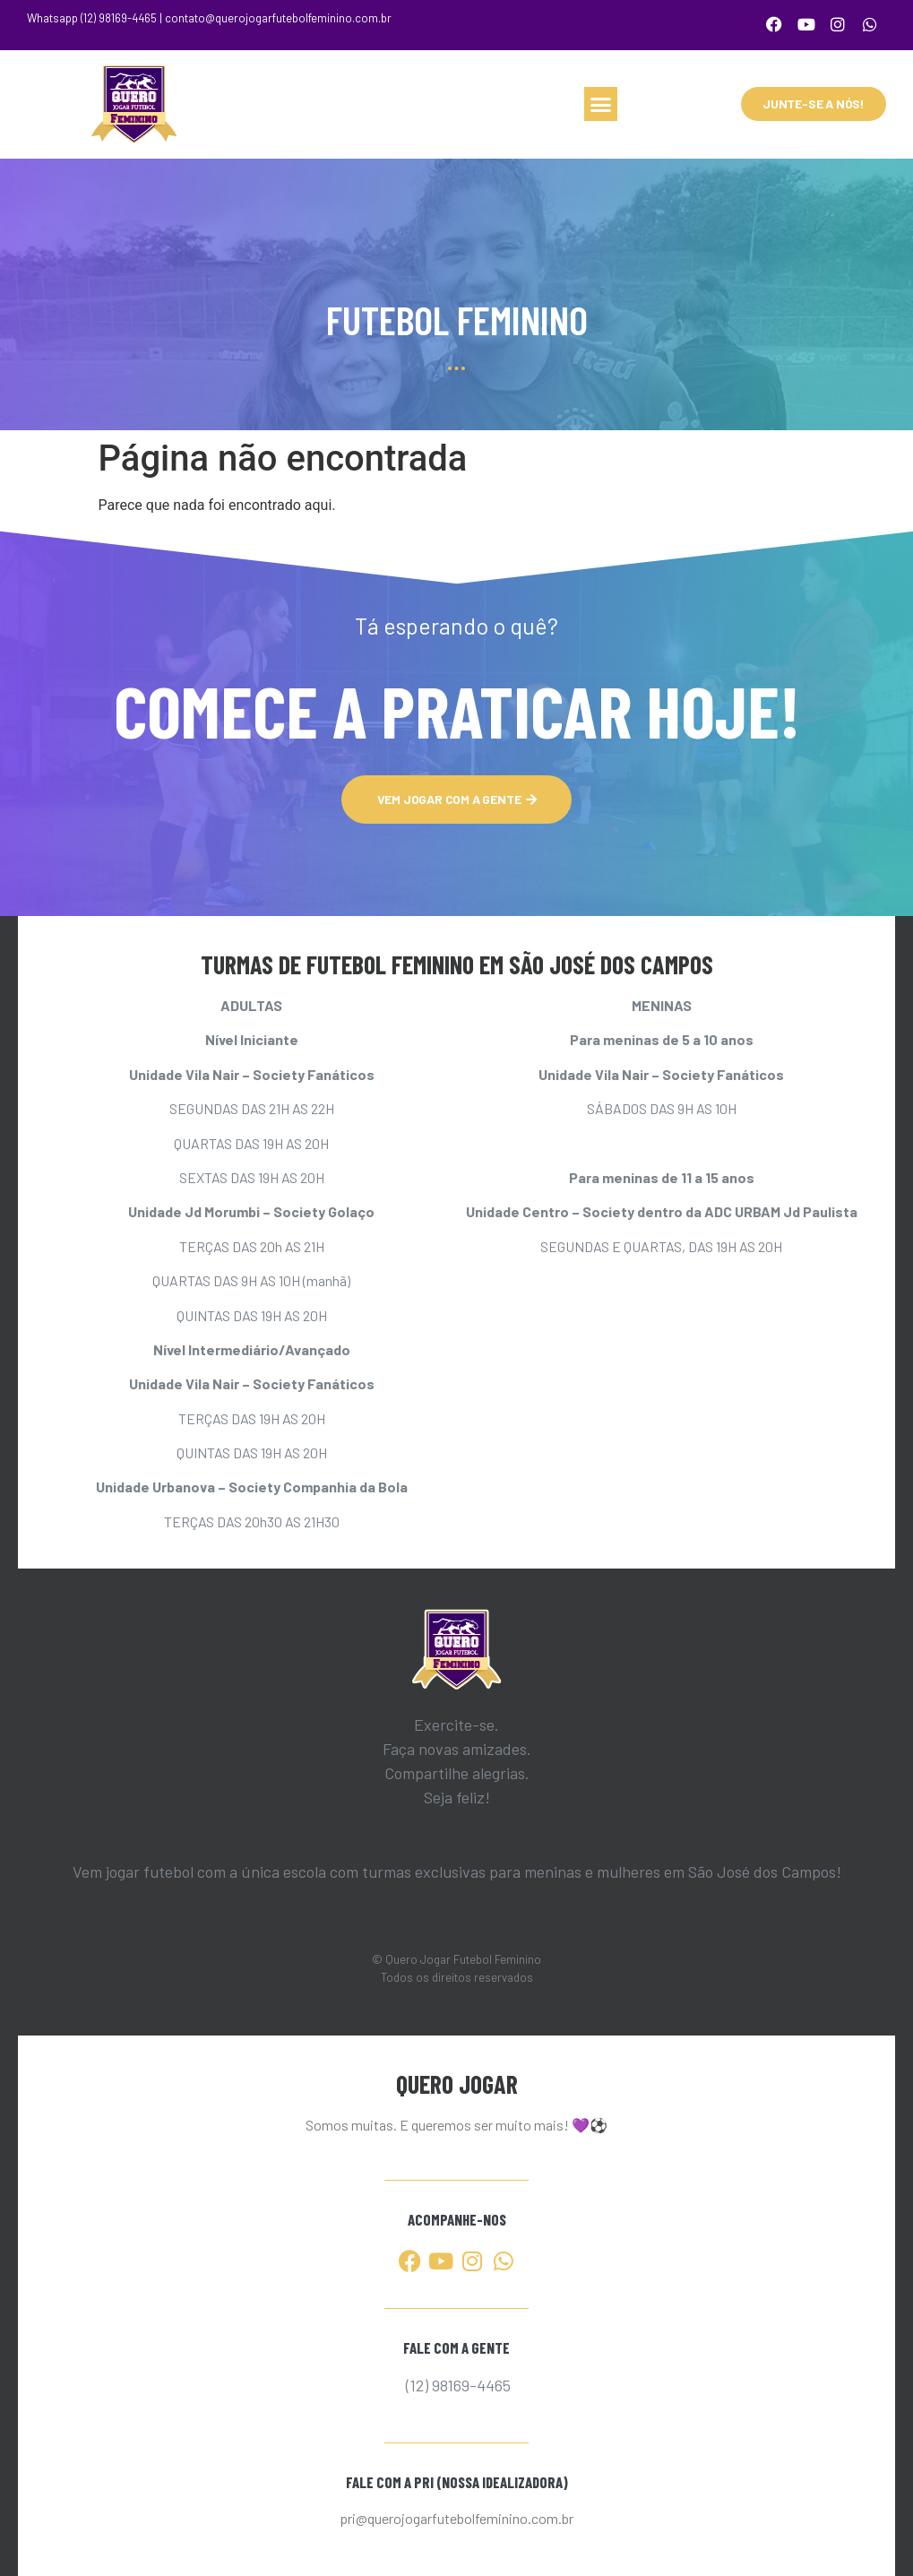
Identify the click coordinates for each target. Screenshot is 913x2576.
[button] (601, 103)
